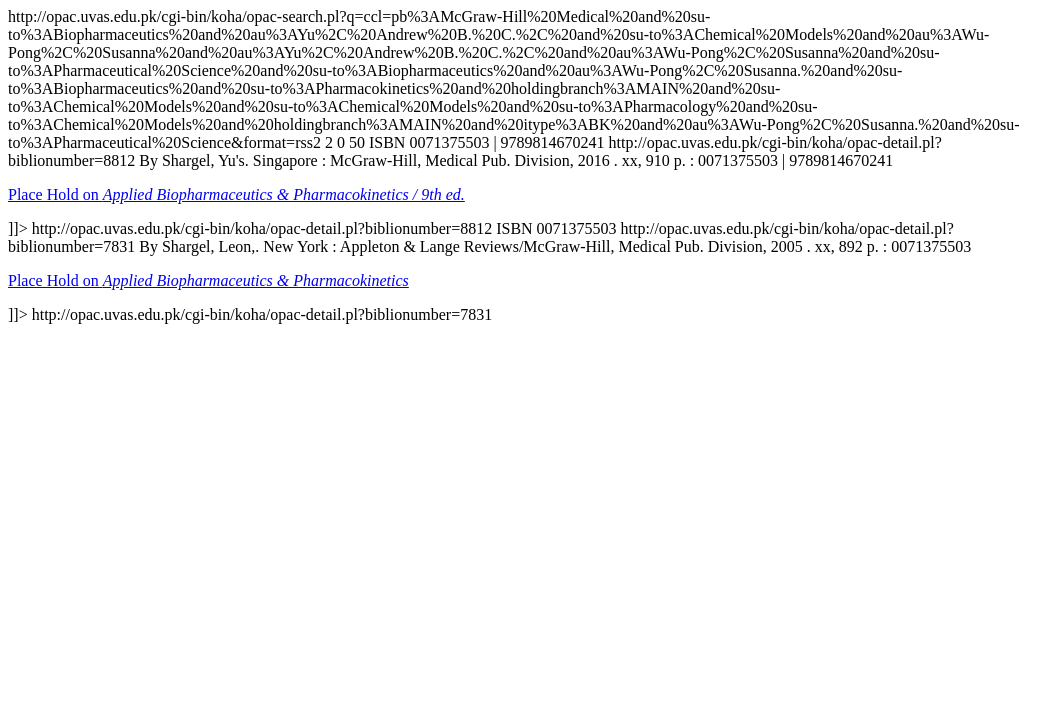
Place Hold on (236, 194)
